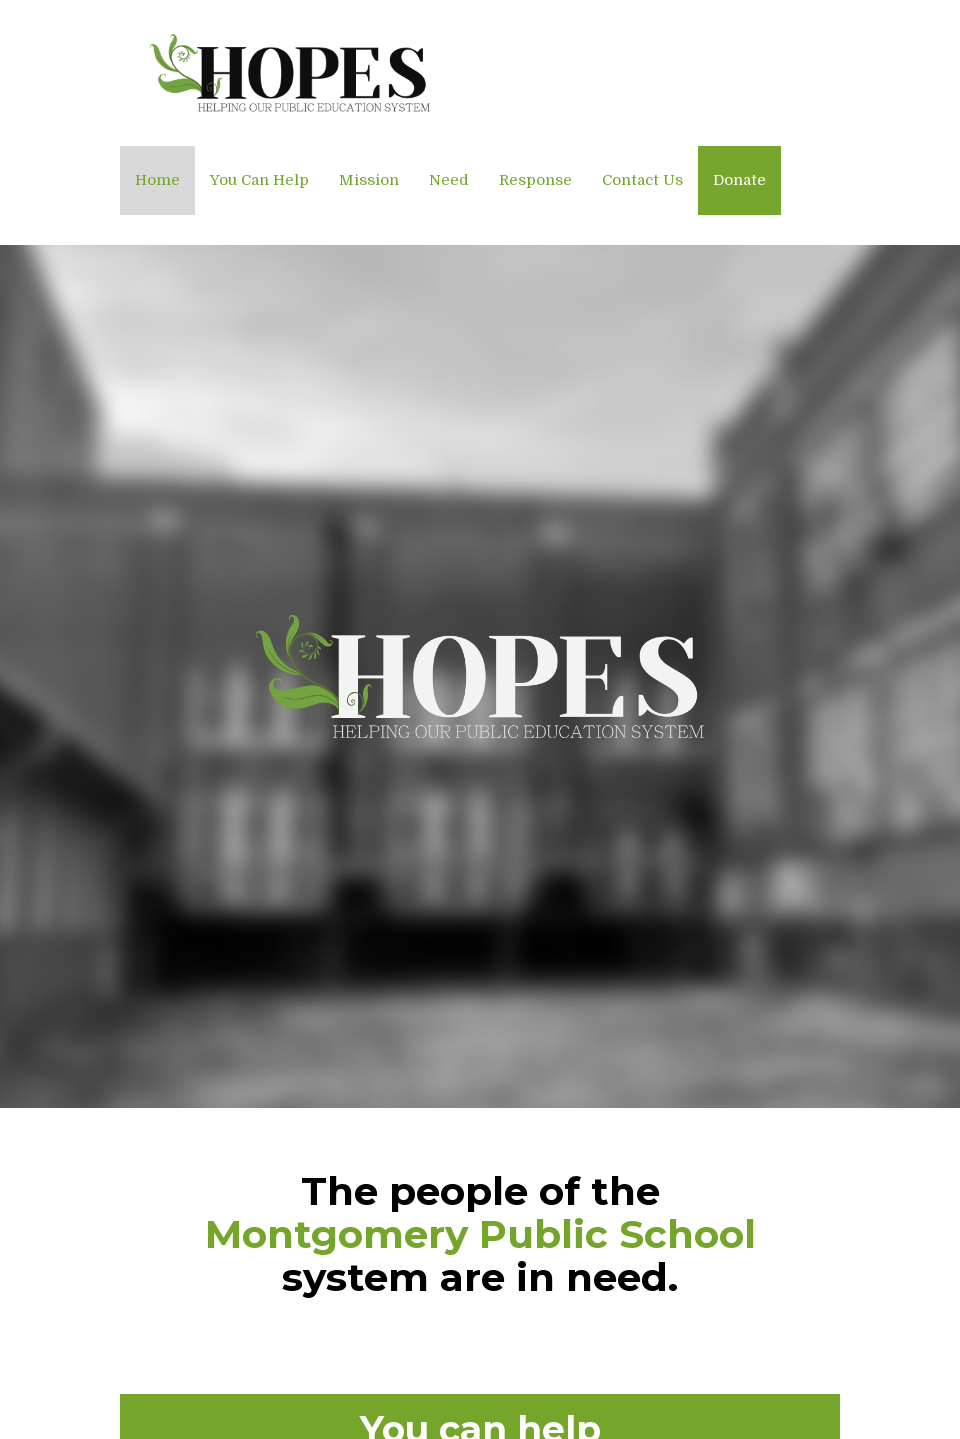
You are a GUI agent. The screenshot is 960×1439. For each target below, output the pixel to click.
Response (535, 180)
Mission (369, 180)
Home (157, 180)
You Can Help (259, 180)
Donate (739, 180)
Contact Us (642, 180)
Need (449, 180)
